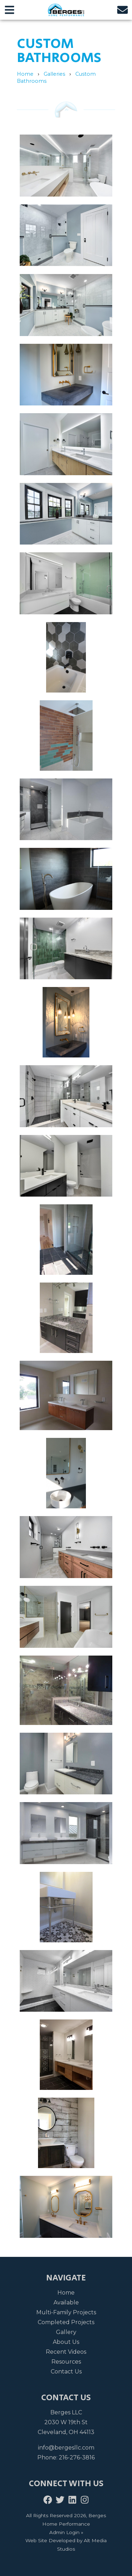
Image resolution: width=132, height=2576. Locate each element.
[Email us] (122, 10)
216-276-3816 (77, 2457)
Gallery (66, 2332)
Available (66, 2302)
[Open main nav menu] (9, 10)
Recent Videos (66, 2351)
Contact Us (66, 2371)
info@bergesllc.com (66, 2447)
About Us (66, 2342)
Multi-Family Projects (66, 2312)
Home (25, 74)
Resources (66, 2361)
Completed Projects (66, 2322)
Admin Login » (66, 2532)
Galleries (54, 74)
